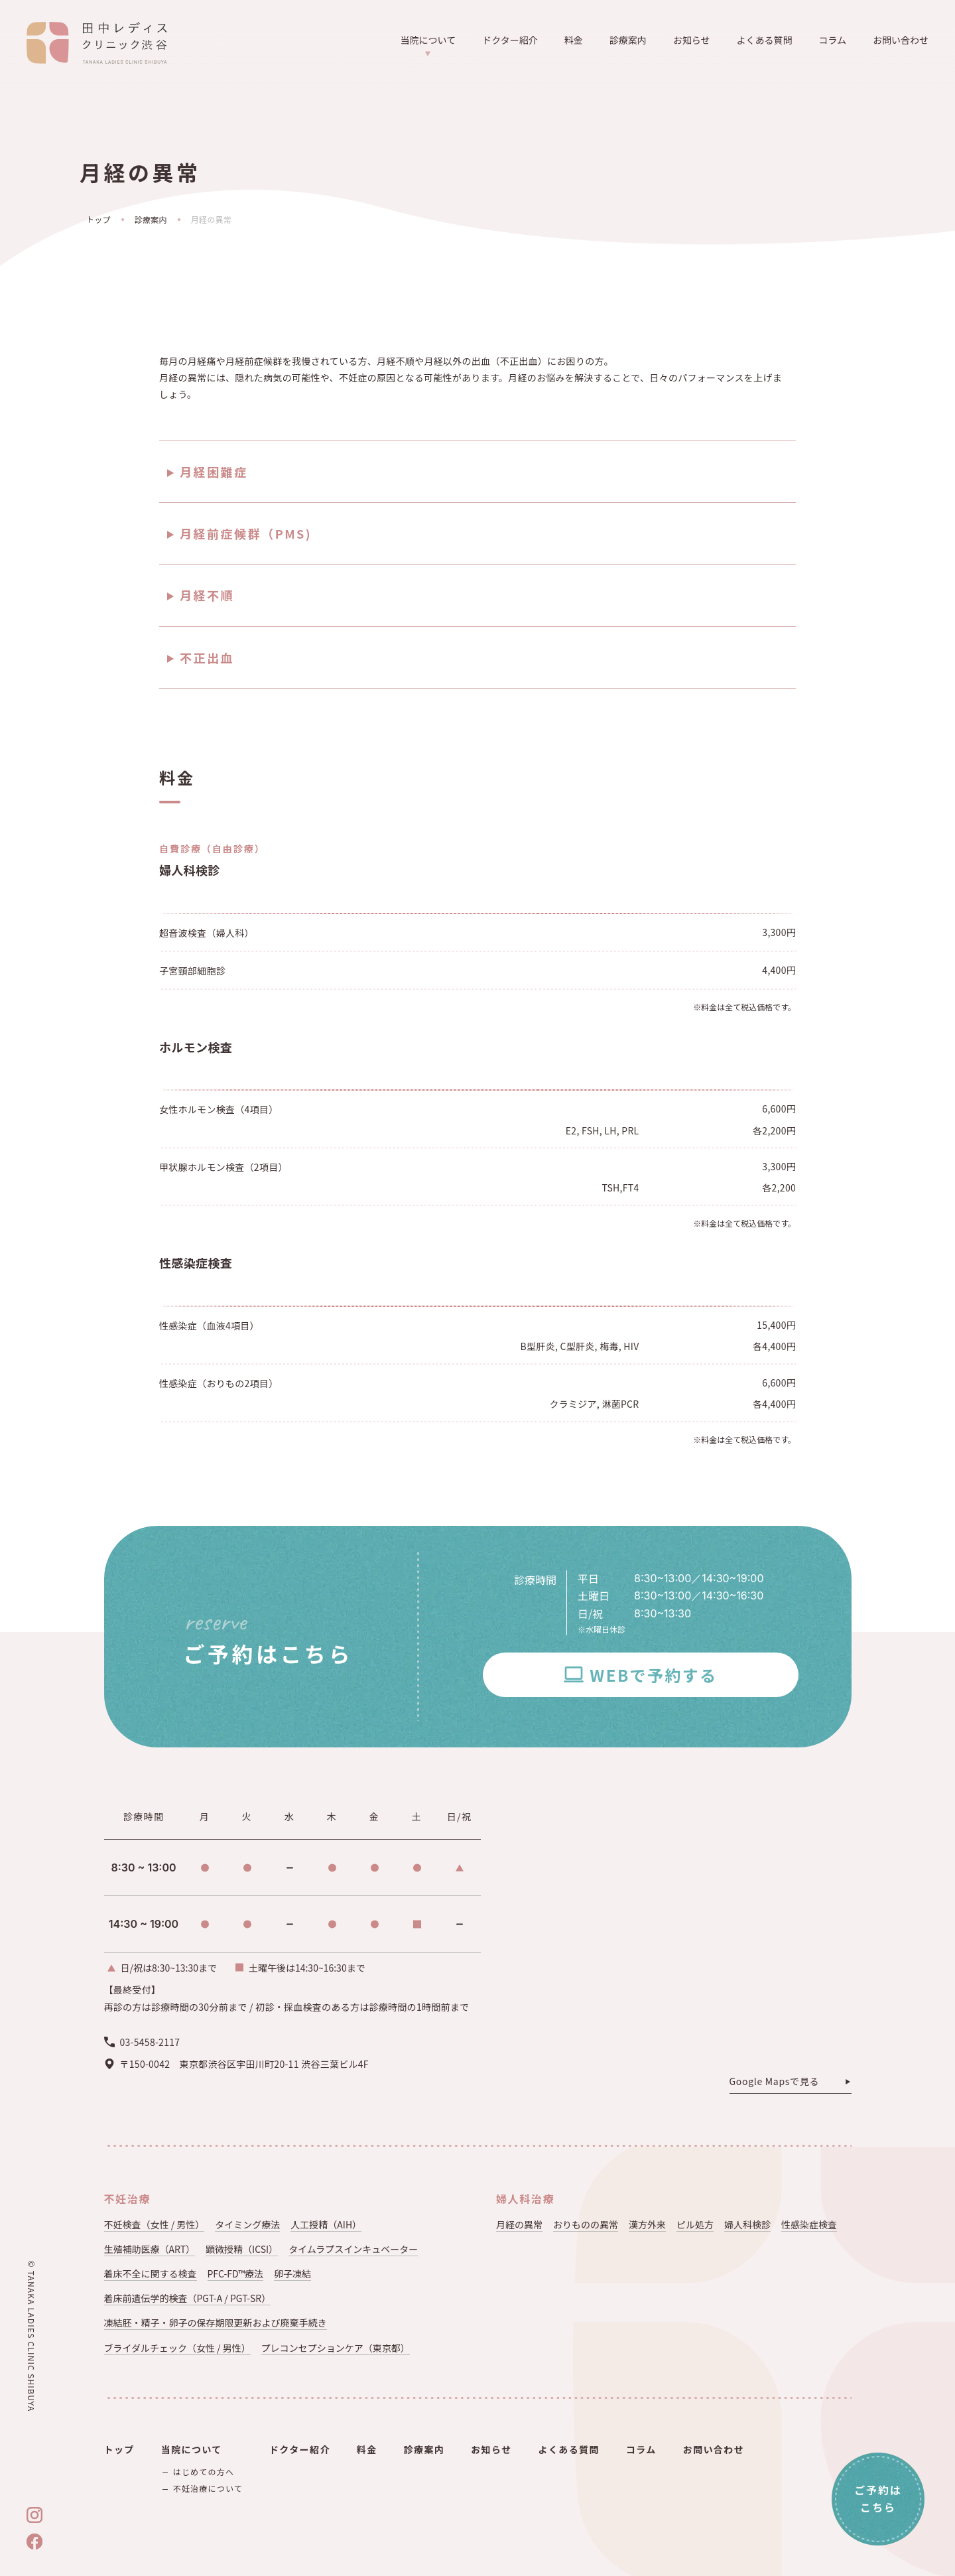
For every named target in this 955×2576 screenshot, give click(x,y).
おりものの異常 (585, 2224)
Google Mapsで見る (775, 2082)
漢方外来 (647, 2224)
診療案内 (628, 39)
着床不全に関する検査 (150, 2273)
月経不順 (207, 595)
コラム (832, 39)
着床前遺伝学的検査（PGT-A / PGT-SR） (187, 2298)
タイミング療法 (247, 2224)
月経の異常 (519, 2224)
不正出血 (207, 657)
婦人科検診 (747, 2224)
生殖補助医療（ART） (150, 2249)
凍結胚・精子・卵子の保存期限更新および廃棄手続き (215, 2322)
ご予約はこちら (878, 2498)
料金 (573, 39)
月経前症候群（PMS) (246, 533)
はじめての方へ (203, 2471)
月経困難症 (214, 471)
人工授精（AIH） (325, 2224)
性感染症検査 (809, 2224)
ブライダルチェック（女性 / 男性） (177, 2347)
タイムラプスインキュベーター (353, 2249)
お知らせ (691, 39)
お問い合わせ (900, 39)
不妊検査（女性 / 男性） (154, 2224)
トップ (98, 219)
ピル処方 (695, 2224)
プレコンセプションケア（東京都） (335, 2347)
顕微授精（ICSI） (242, 2249)
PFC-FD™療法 (236, 2273)
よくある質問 (764, 39)
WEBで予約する (653, 1674)
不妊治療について (208, 2488)
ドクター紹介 (509, 39)
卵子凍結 (292, 2273)
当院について (428, 44)
